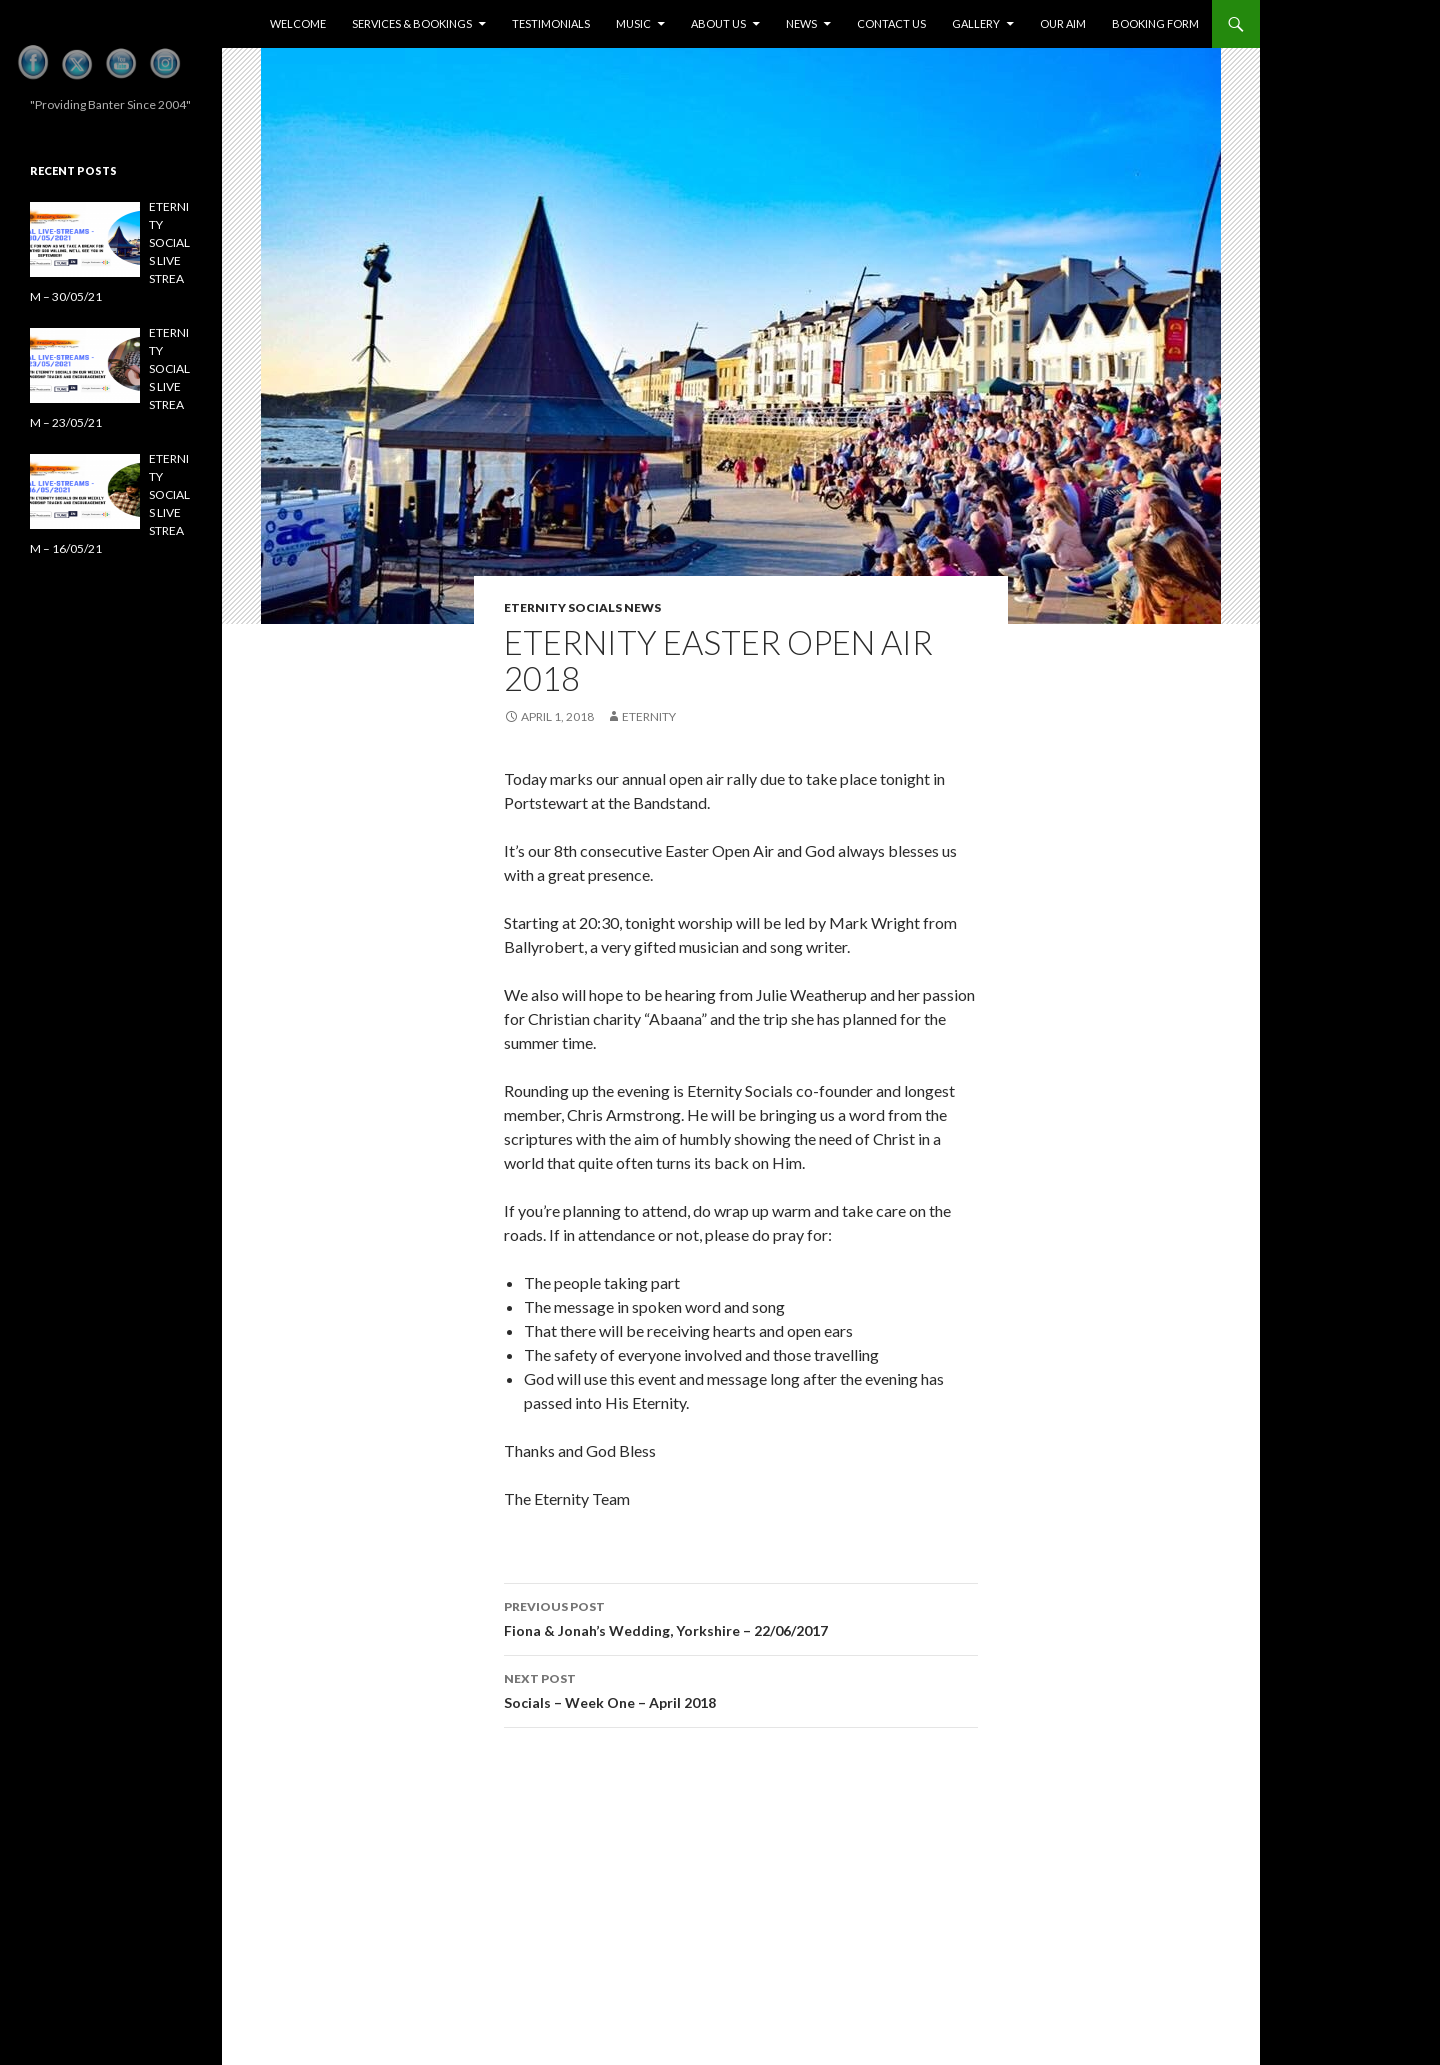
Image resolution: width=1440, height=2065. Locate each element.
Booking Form (1155, 23)
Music (633, 23)
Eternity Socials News (582, 607)
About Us (718, 23)
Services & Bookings (412, 23)
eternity (649, 716)
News (801, 23)
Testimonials (551, 23)
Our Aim (1063, 23)
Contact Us (891, 23)
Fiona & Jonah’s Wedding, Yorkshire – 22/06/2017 (741, 1617)
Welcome (298, 23)
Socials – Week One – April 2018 (741, 1689)
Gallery (976, 23)
